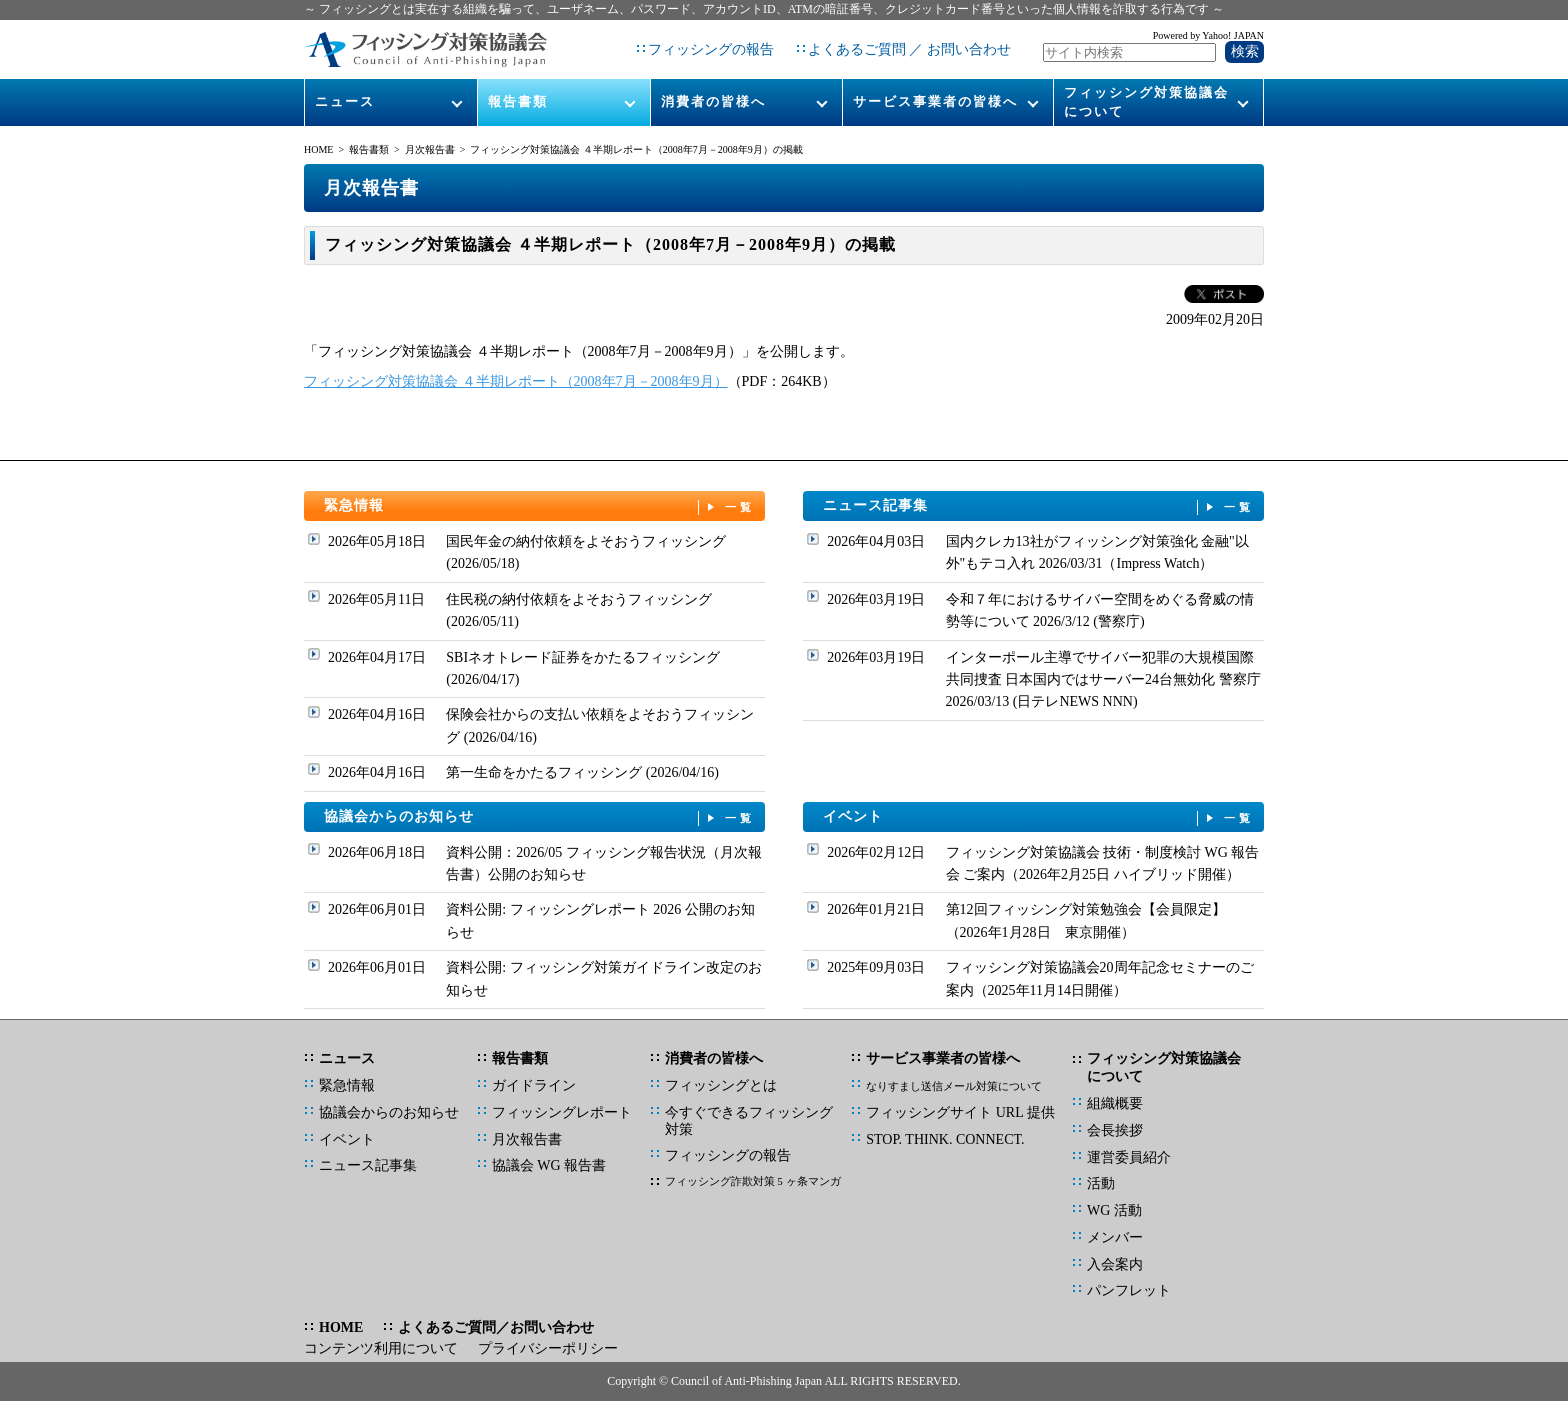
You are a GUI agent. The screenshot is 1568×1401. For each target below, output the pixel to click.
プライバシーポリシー (548, 1348)
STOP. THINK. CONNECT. (945, 1139)
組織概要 (1115, 1103)
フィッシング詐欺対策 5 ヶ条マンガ (753, 1181)
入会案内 (1115, 1264)
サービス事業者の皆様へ (935, 101)
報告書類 (518, 101)
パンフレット (1129, 1290)
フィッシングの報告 (711, 49)
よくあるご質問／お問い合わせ (496, 1327)
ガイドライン (534, 1085)
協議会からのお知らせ (540, 817)
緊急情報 (540, 506)
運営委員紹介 (1129, 1157)
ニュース (345, 101)
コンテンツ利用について (381, 1348)
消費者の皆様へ (713, 101)
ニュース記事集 (1039, 506)
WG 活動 (1114, 1210)
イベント (1039, 817)
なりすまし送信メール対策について (954, 1086)
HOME (318, 149)
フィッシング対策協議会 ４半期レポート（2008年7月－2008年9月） (516, 381)
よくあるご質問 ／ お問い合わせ (909, 49)
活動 (1101, 1183)
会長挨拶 (1115, 1130)
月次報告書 (430, 149)
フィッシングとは (721, 1085)
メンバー (1115, 1237)
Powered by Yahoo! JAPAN (1208, 35)
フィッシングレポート (562, 1112)
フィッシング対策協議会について (1146, 101)
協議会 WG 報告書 (549, 1165)
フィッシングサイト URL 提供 (960, 1112)
